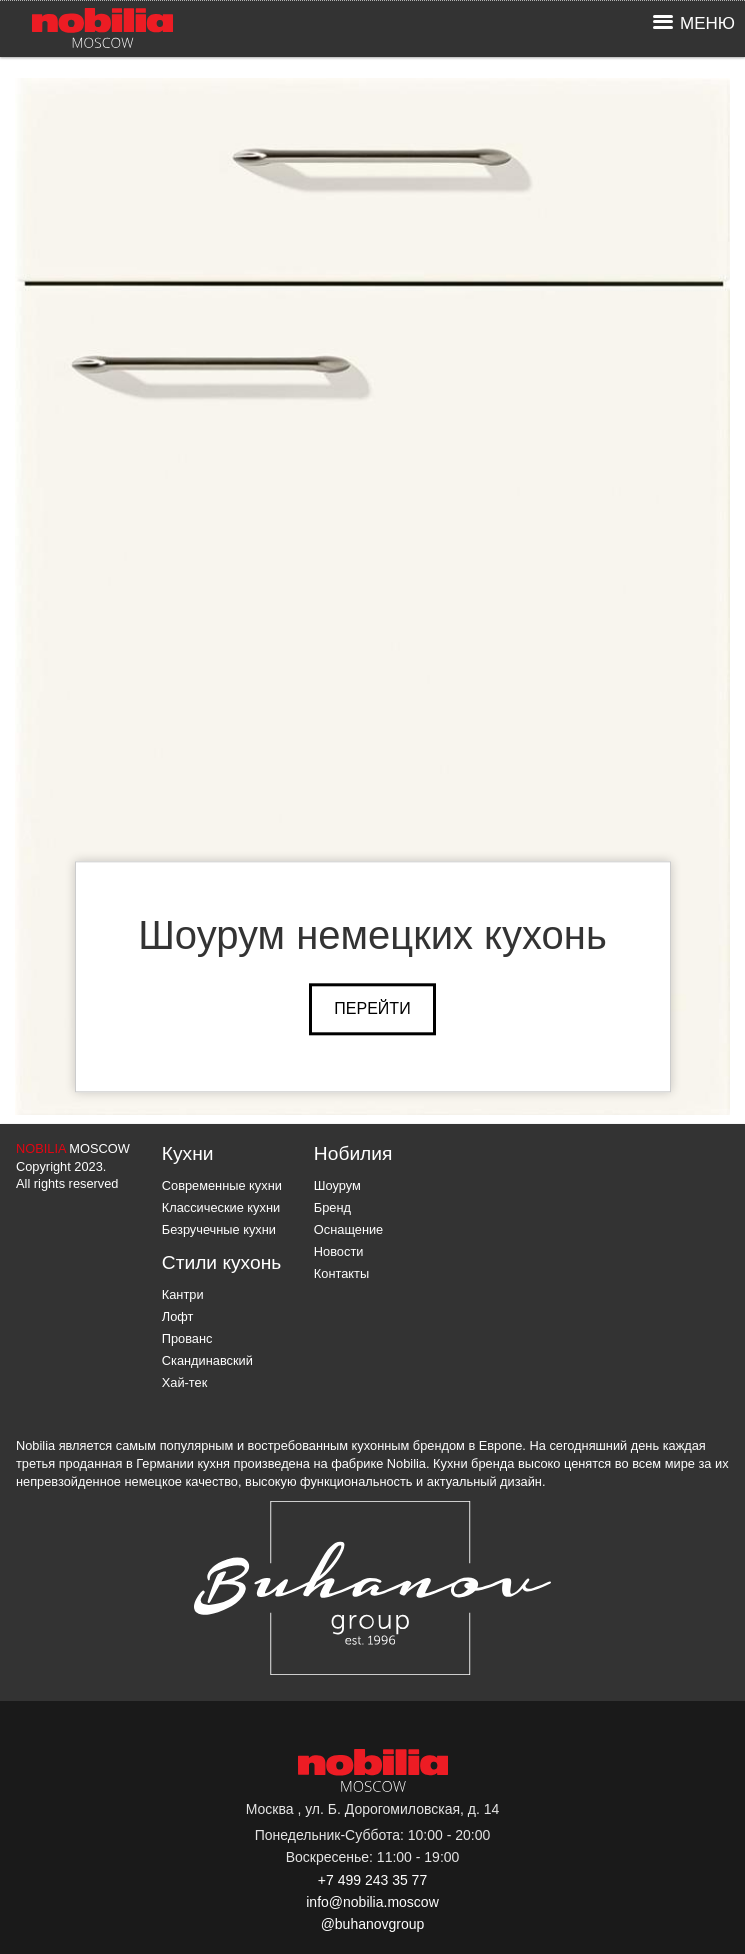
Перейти (372, 1008)
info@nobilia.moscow (372, 1902)
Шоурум (337, 1185)
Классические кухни (221, 1207)
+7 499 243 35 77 (372, 1880)
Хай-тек (185, 1382)
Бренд (332, 1207)
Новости (339, 1251)
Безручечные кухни (219, 1229)
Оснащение (348, 1229)
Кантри (183, 1294)
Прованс (187, 1338)
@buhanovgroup (373, 1924)
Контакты (341, 1273)
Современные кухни (222, 1185)
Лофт (178, 1316)
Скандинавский (207, 1360)
